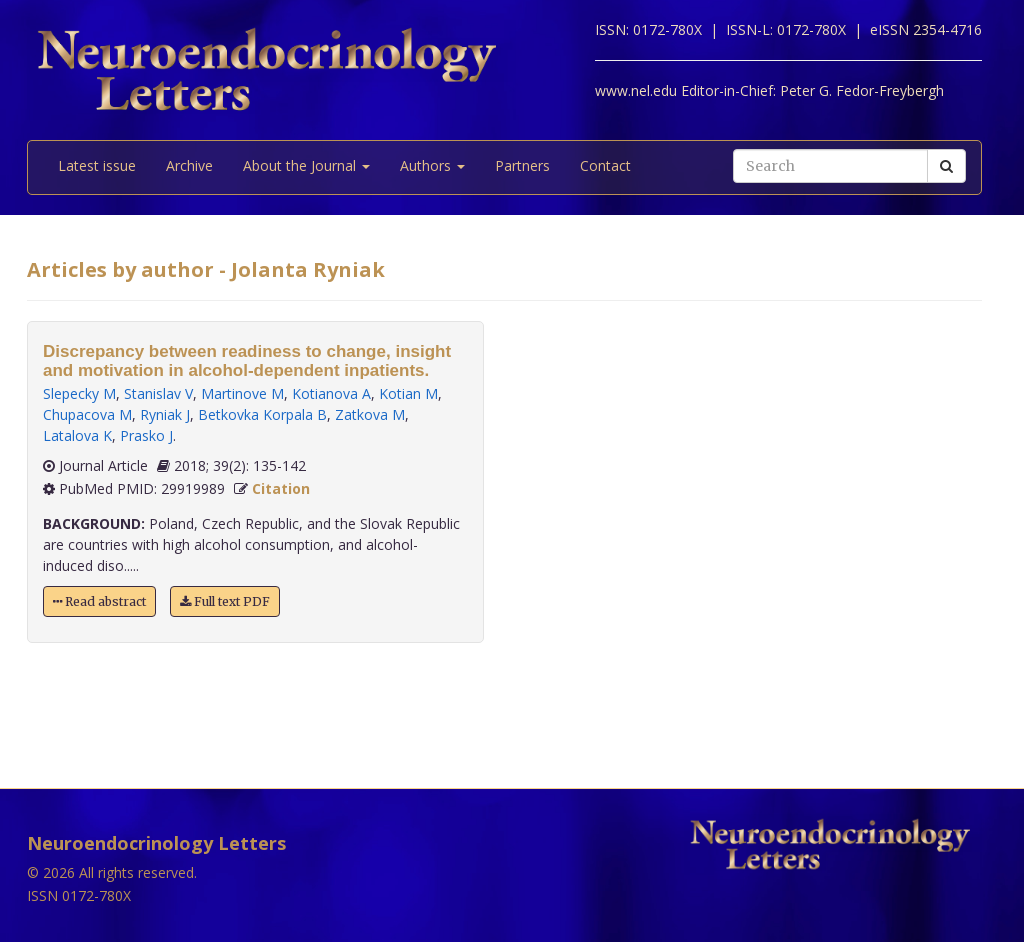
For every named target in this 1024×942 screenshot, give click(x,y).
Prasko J (146, 435)
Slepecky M (79, 393)
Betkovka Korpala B (262, 414)
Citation (281, 488)
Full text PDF (225, 601)
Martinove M (242, 393)
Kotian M (408, 393)
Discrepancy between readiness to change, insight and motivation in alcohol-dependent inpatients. (247, 361)
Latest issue (97, 165)
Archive (189, 165)
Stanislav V (158, 393)
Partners (522, 165)
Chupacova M (87, 414)
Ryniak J (165, 414)
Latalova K (77, 435)
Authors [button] (432, 165)
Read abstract (99, 601)
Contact (605, 165)
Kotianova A (331, 393)
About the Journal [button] (306, 165)
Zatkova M (370, 414)
